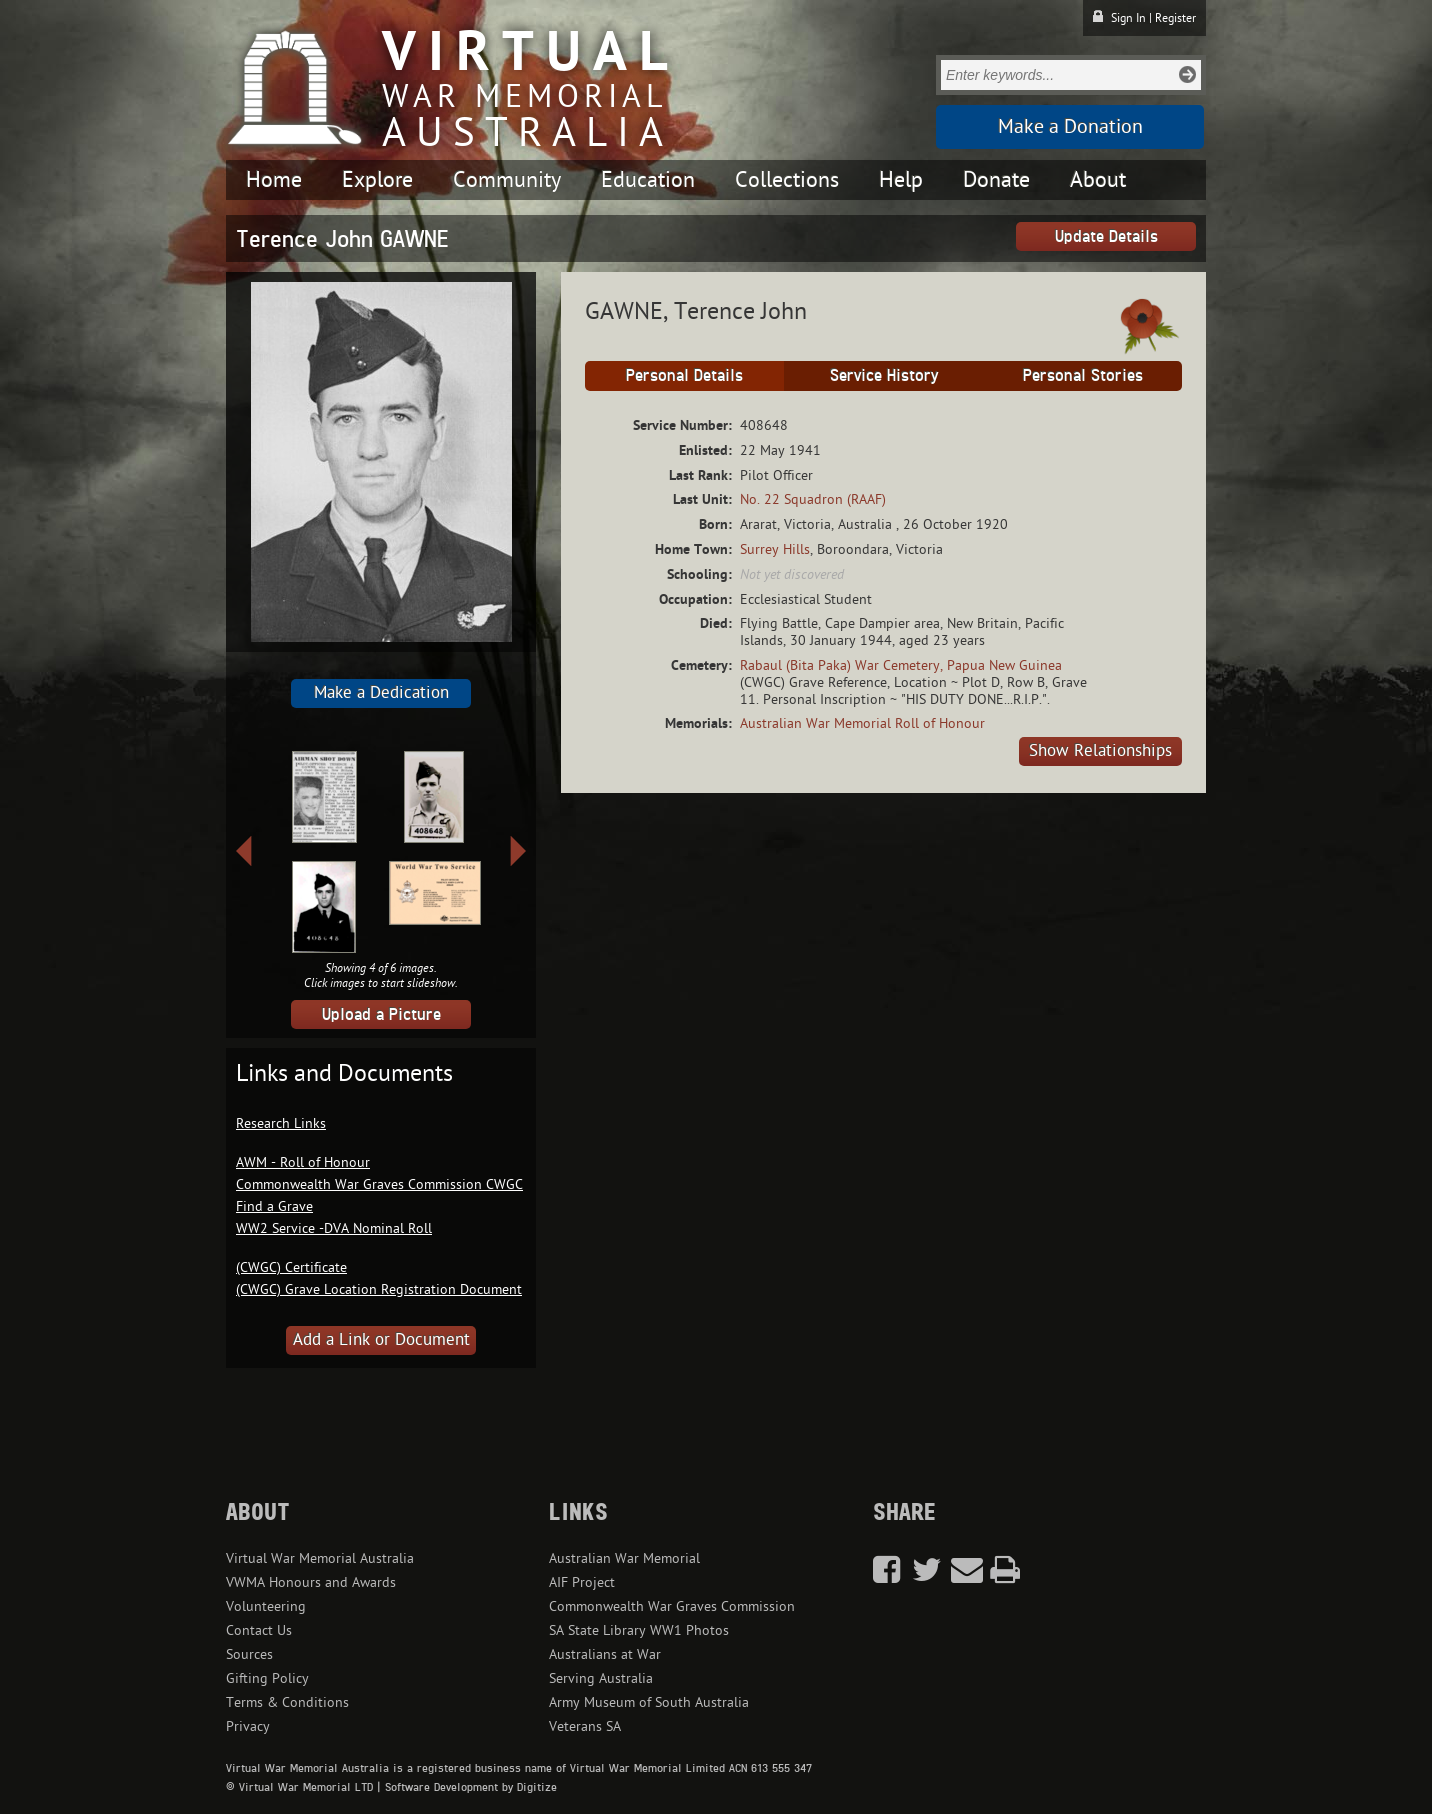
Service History (884, 375)
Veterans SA (585, 1726)
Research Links (281, 1123)
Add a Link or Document (381, 1340)
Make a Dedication (381, 693)
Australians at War (605, 1654)
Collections (787, 180)
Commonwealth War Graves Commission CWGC (379, 1184)
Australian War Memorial (624, 1558)
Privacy (248, 1726)
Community (507, 180)
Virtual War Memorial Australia (320, 1558)
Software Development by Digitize (471, 1787)
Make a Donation (1070, 127)
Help (901, 180)
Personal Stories (1083, 375)
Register (1175, 18)
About (1098, 180)
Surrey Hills (775, 549)
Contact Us (259, 1630)
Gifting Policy (267, 1678)
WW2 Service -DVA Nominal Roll (334, 1228)
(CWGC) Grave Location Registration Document (379, 1289)
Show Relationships (1100, 751)
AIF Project (582, 1582)
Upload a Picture (381, 1014)
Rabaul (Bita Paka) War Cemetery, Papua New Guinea (901, 665)
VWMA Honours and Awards (311, 1582)
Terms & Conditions (287, 1702)
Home (274, 180)
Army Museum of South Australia (649, 1702)
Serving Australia (601, 1678)
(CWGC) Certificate (291, 1267)
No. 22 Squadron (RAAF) (813, 499)
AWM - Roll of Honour (303, 1162)
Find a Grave (274, 1206)
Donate (996, 180)
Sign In (1128, 18)
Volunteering (266, 1606)
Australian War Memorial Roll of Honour (862, 723)
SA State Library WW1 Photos (639, 1630)
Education (648, 180)
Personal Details (684, 375)
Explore (377, 180)
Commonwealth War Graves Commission (672, 1606)
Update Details (1106, 236)
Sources (249, 1654)
